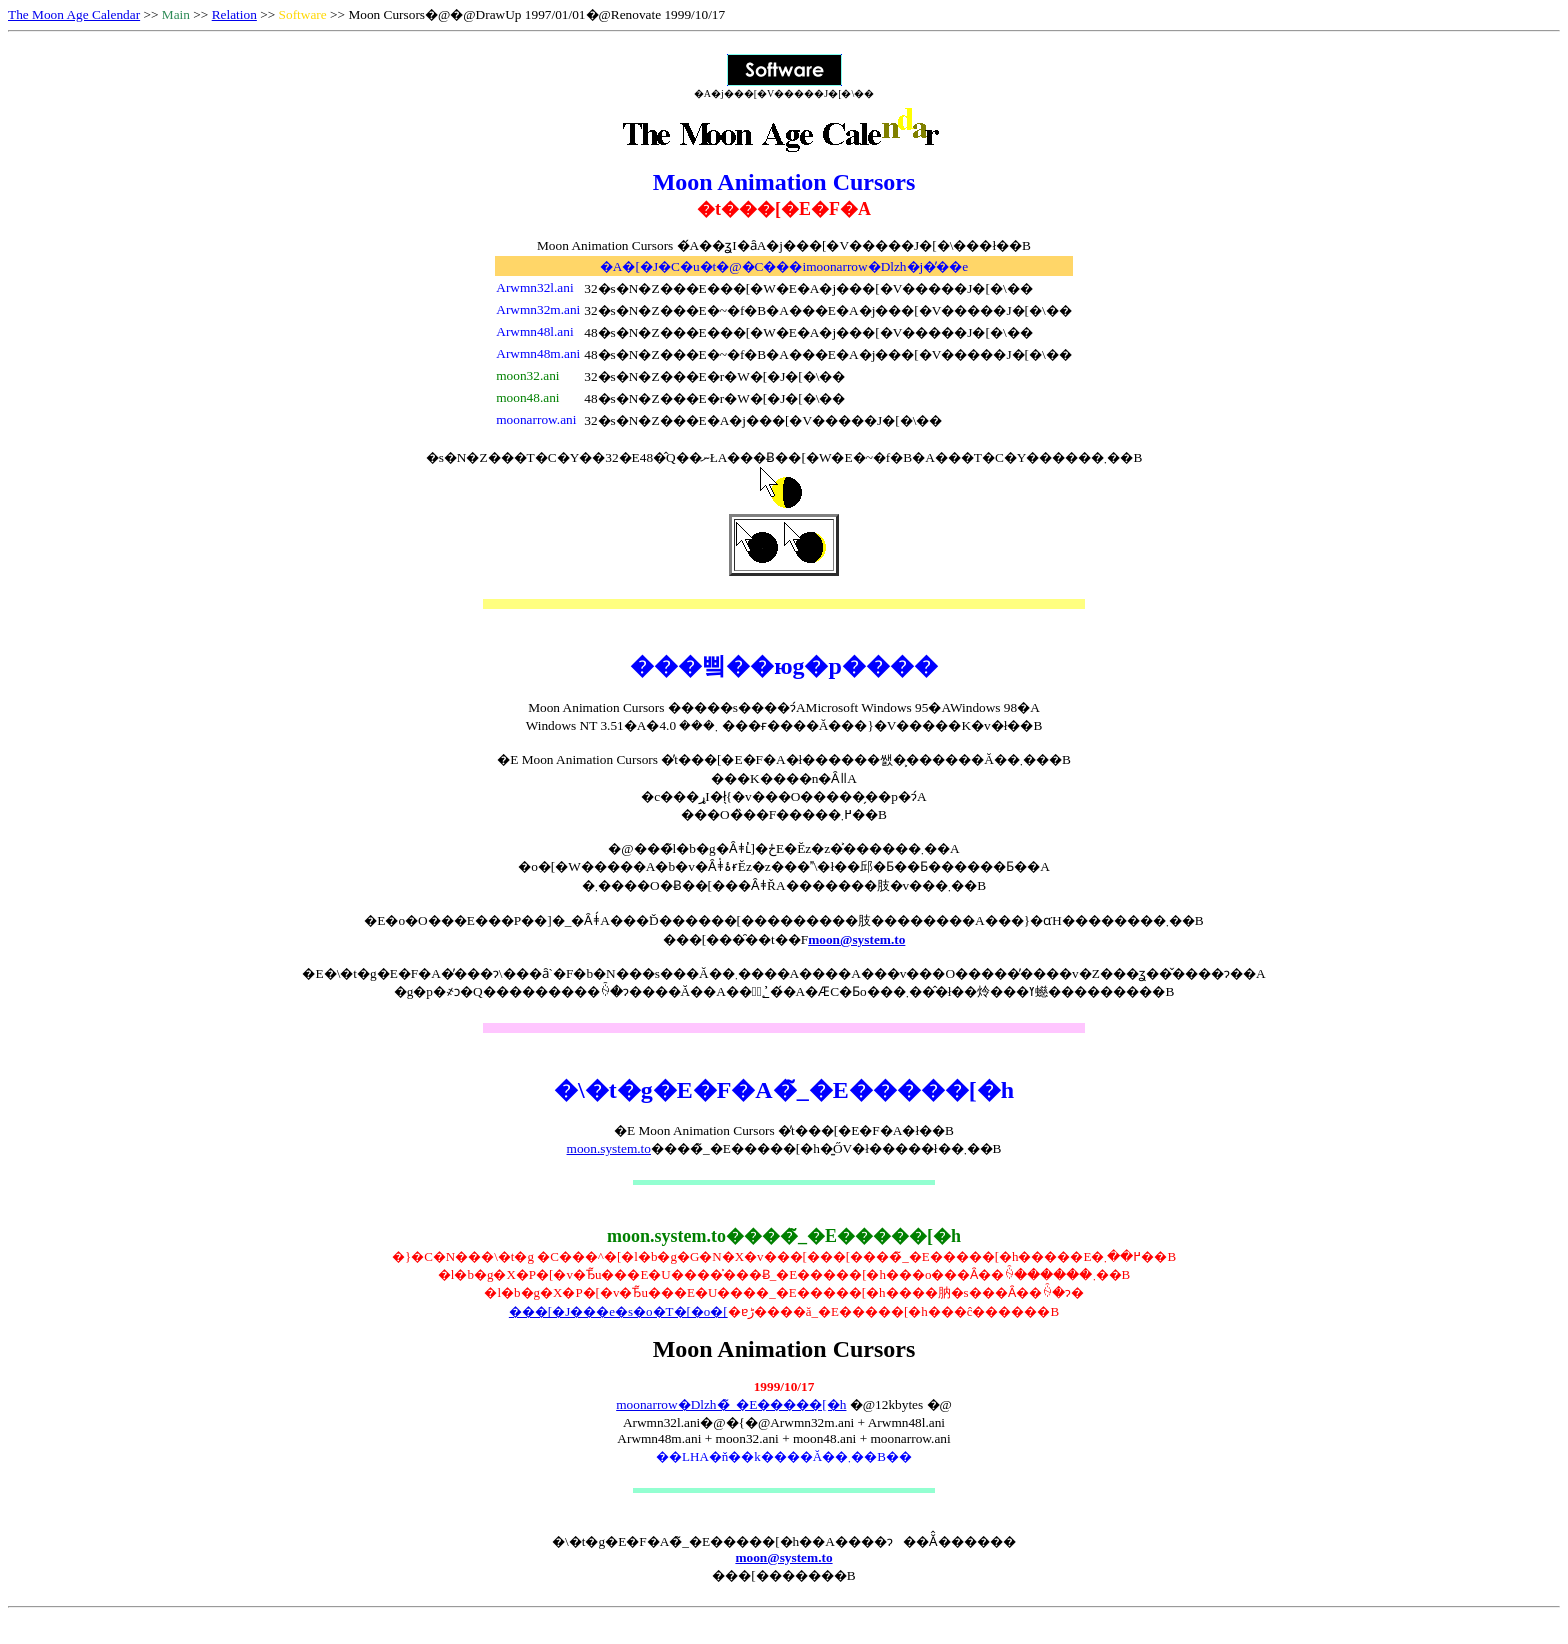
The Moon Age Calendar (74, 14)
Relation (234, 14)
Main (176, 14)
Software (303, 14)
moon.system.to (609, 1148)
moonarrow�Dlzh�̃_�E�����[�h (731, 1404)
